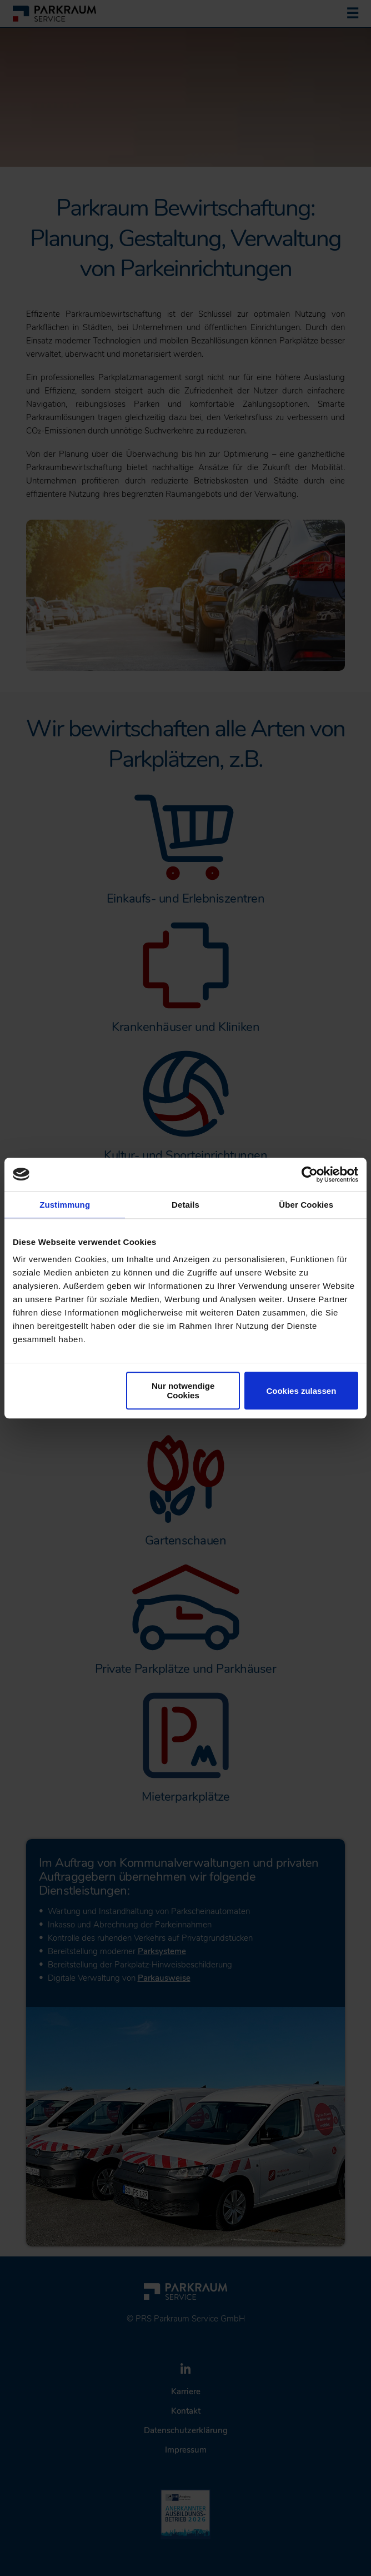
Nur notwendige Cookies (183, 1390)
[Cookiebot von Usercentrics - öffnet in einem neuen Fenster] (309, 1174)
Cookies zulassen (301, 1391)
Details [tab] (185, 1204)
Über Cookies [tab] (306, 1204)
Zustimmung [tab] (64, 1204)
